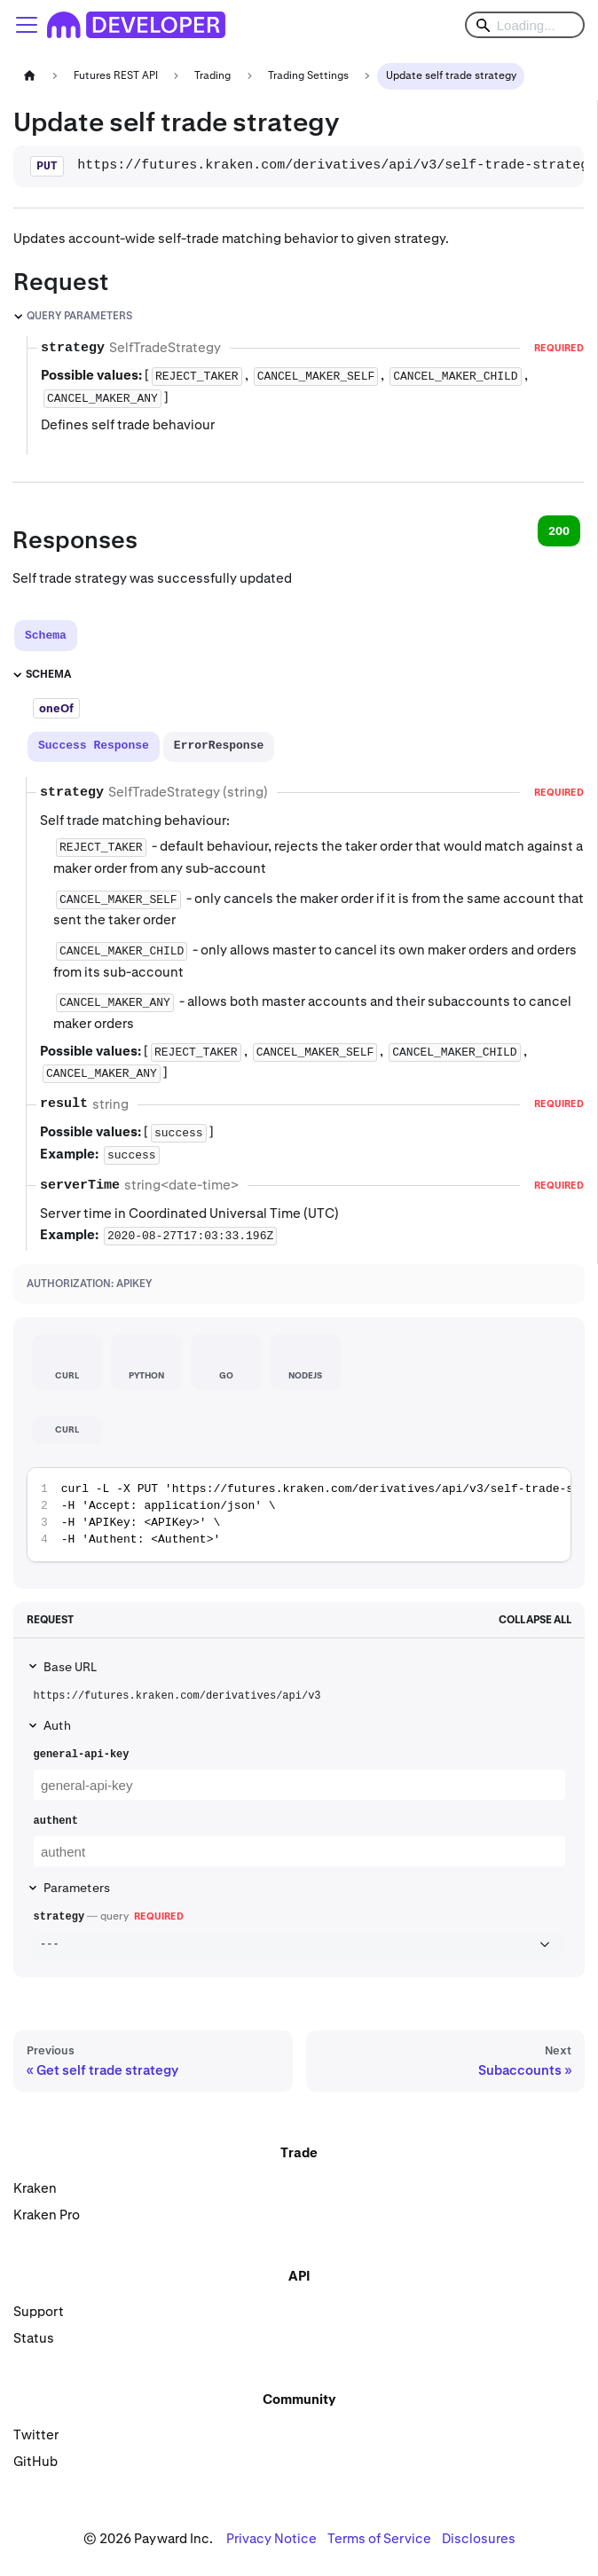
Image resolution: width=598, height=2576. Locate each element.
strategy (59, 1917)
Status (33, 2337)
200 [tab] (559, 530)
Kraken (35, 2187)
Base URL (70, 1667)
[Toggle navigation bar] (26, 25)
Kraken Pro (46, 2214)
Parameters (76, 1888)
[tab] (45, 635)
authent (56, 1821)
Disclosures (478, 2538)
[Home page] (29, 76)
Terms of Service (379, 2538)
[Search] (525, 25)
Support (38, 2311)
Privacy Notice (271, 2538)
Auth (57, 1725)
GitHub (35, 2461)
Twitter (36, 2434)
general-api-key (82, 1754)
